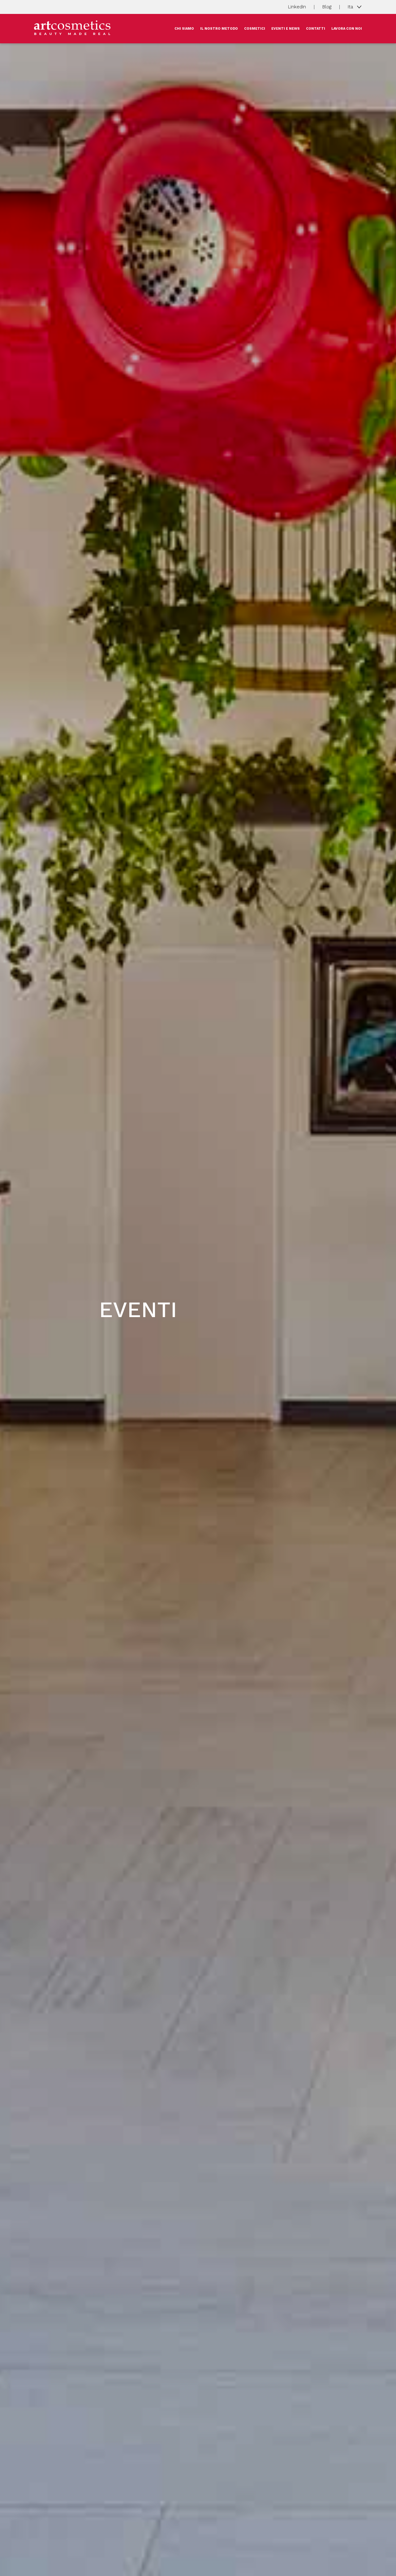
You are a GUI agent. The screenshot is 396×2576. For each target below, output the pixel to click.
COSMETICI (254, 29)
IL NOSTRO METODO (219, 29)
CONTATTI (315, 29)
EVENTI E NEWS (285, 29)
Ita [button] (351, 6)
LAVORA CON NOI (346, 29)
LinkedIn (297, 7)
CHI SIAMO (184, 29)
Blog (326, 7)
